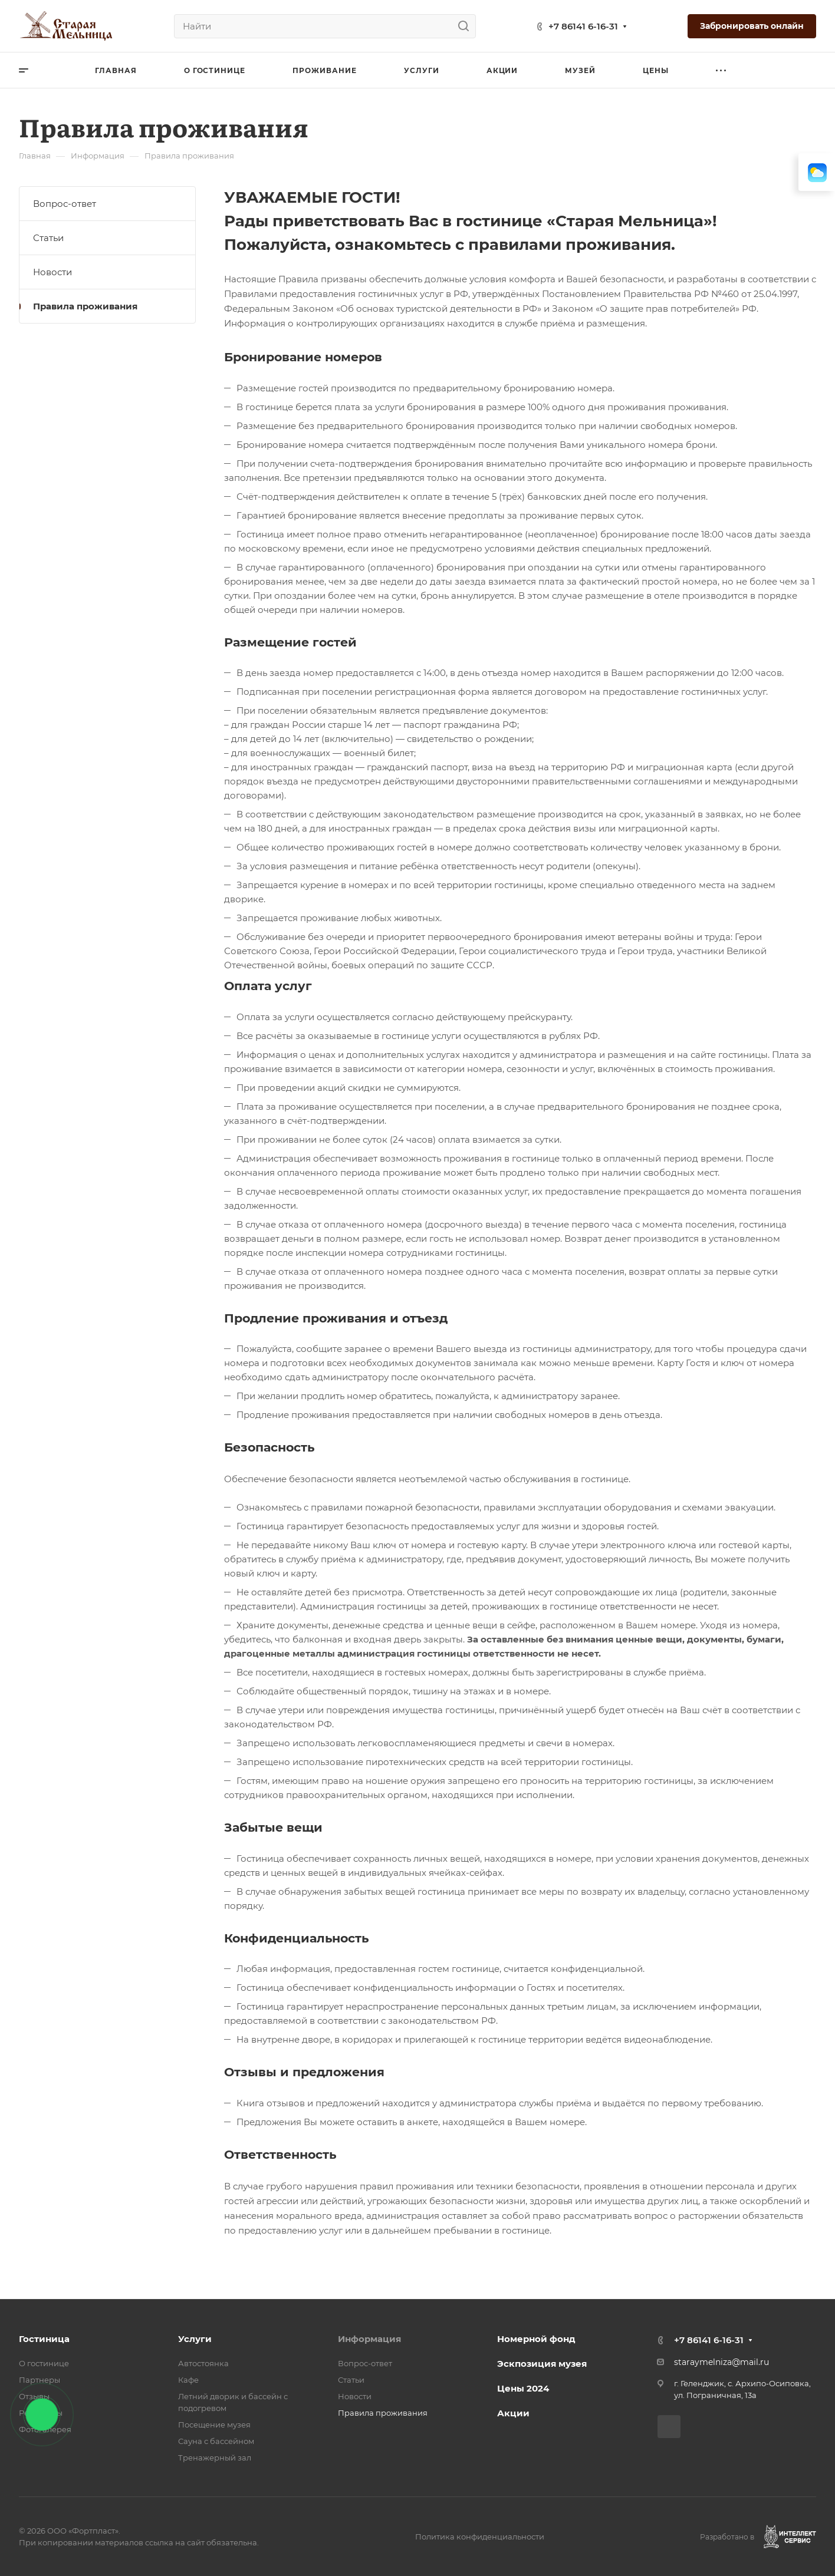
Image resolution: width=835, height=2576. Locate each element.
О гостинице (44, 2363)
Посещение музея (214, 2424)
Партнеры (39, 2379)
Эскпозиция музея (542, 2363)
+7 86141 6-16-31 (583, 26)
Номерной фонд (536, 2338)
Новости (52, 272)
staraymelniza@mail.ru (721, 2362)
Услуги (195, 2338)
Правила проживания (85, 306)
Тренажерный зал (214, 2457)
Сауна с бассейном (216, 2441)
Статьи (48, 237)
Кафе (188, 2379)
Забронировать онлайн (752, 26)
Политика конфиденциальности (479, 2536)
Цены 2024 (523, 2388)
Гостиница (44, 2338)
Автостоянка (203, 2363)
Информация (369, 2338)
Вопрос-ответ (64, 203)
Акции (513, 2413)
